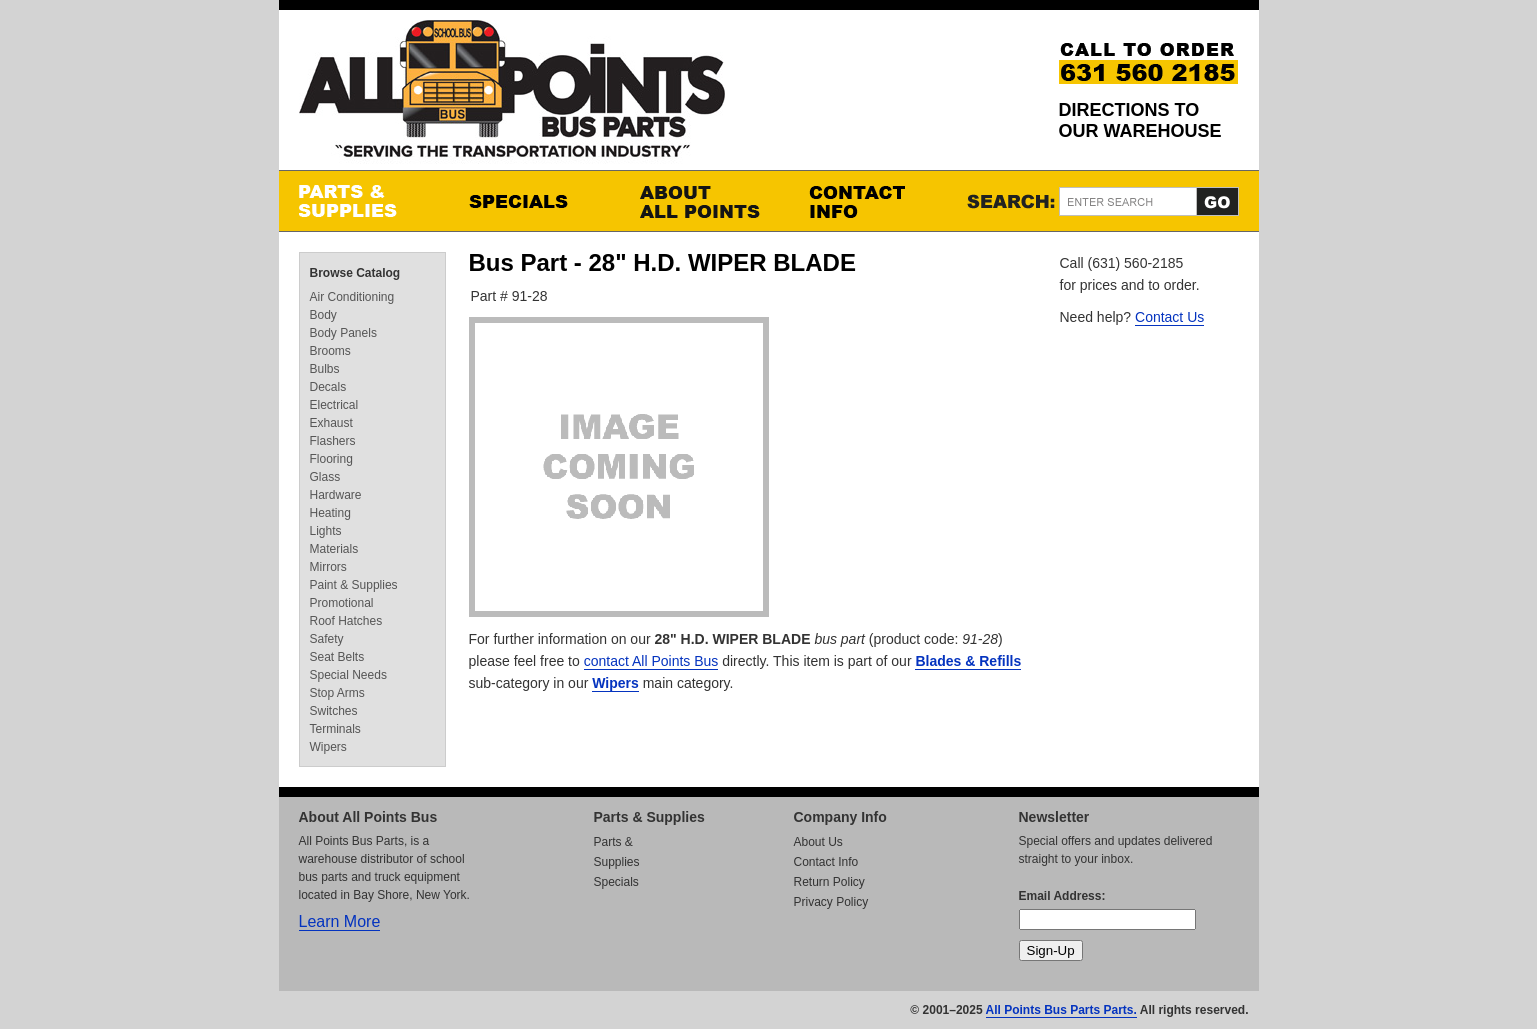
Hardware (336, 495)
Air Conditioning (352, 297)
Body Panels (343, 333)
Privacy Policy (831, 902)
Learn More (340, 921)
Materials (334, 549)
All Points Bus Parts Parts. (1061, 1010)
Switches (334, 711)
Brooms (330, 351)
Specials (534, 201)
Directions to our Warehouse (1140, 120)
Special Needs (348, 675)
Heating (330, 513)
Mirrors (328, 567)
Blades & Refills (968, 661)
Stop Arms (337, 693)
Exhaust (331, 423)
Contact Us (1169, 317)
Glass (325, 477)
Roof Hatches (346, 621)
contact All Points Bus (651, 661)
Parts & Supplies (364, 201)
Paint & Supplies (354, 585)
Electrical (334, 405)
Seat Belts (337, 657)
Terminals (335, 729)
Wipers (615, 683)
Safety (327, 639)
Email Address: (1062, 896)
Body (323, 315)
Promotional (342, 603)
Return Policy (829, 882)
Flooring (331, 459)
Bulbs (325, 369)
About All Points (704, 201)
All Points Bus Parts (512, 94)
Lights (326, 531)
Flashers (333, 441)
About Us (818, 842)
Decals (328, 387)
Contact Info (874, 201)
